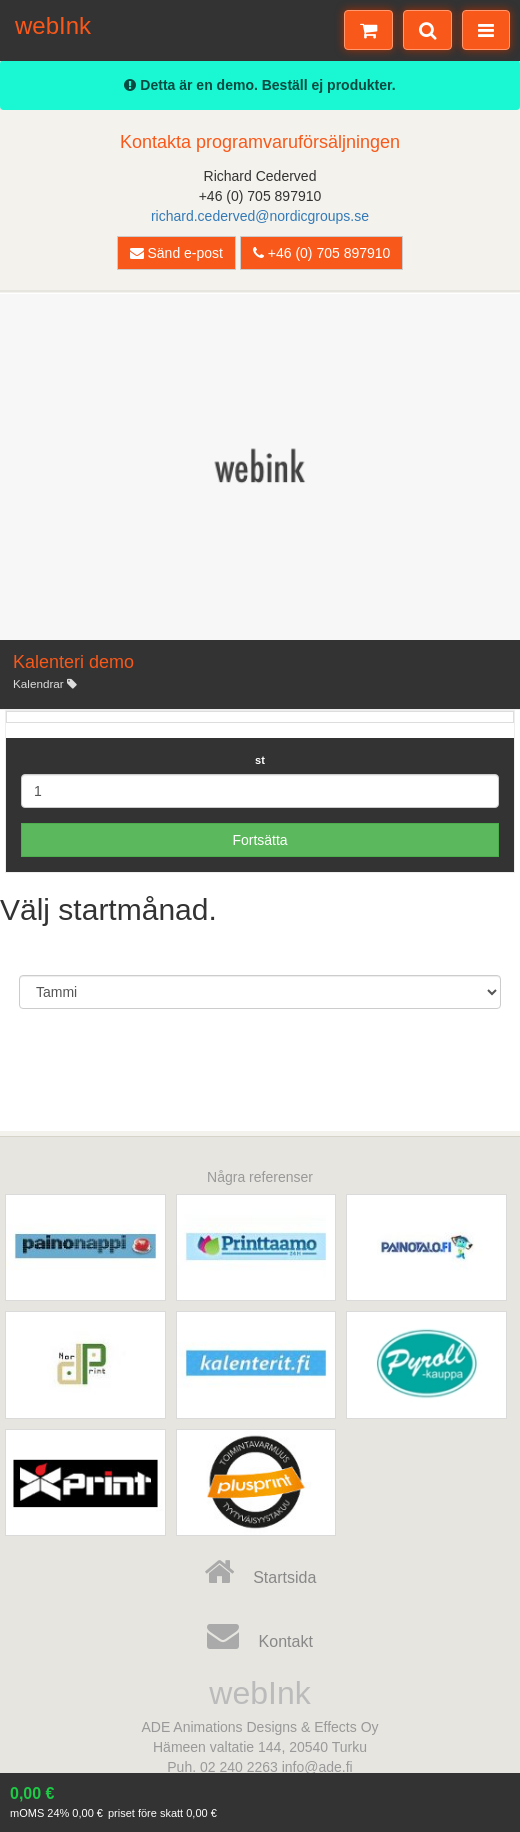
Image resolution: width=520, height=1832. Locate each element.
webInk (53, 24)
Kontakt (260, 1636)
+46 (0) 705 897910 (322, 253)
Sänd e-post (176, 253)
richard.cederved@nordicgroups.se (260, 216)
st (260, 760)
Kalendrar (45, 683)
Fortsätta (259, 840)
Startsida (260, 1572)
